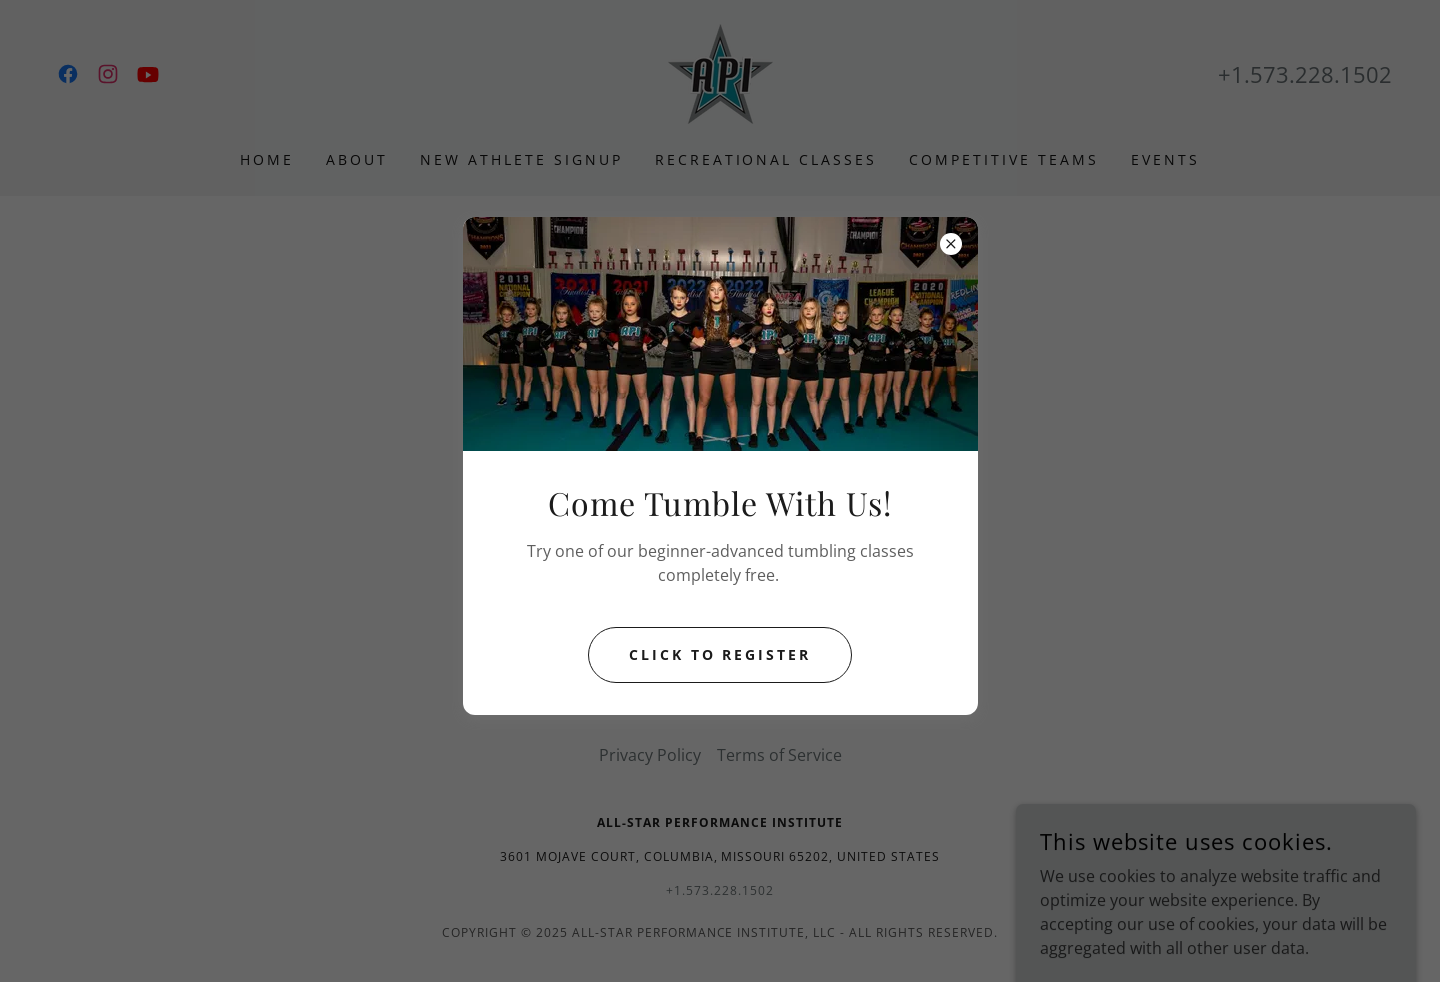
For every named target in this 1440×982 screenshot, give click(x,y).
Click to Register (720, 654)
